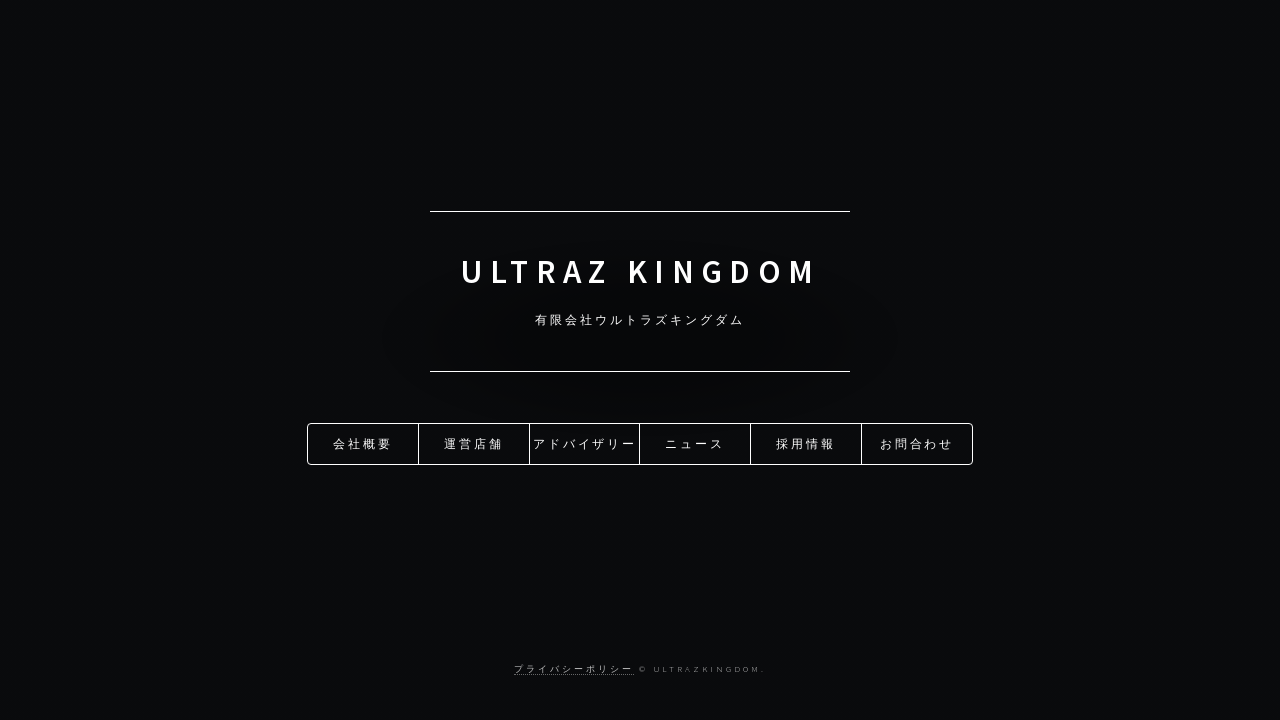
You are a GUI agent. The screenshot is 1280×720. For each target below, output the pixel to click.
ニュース (695, 442)
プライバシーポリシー (573, 668)
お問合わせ (917, 442)
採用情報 (806, 442)
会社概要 (363, 442)
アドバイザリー (585, 442)
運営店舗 (474, 442)
